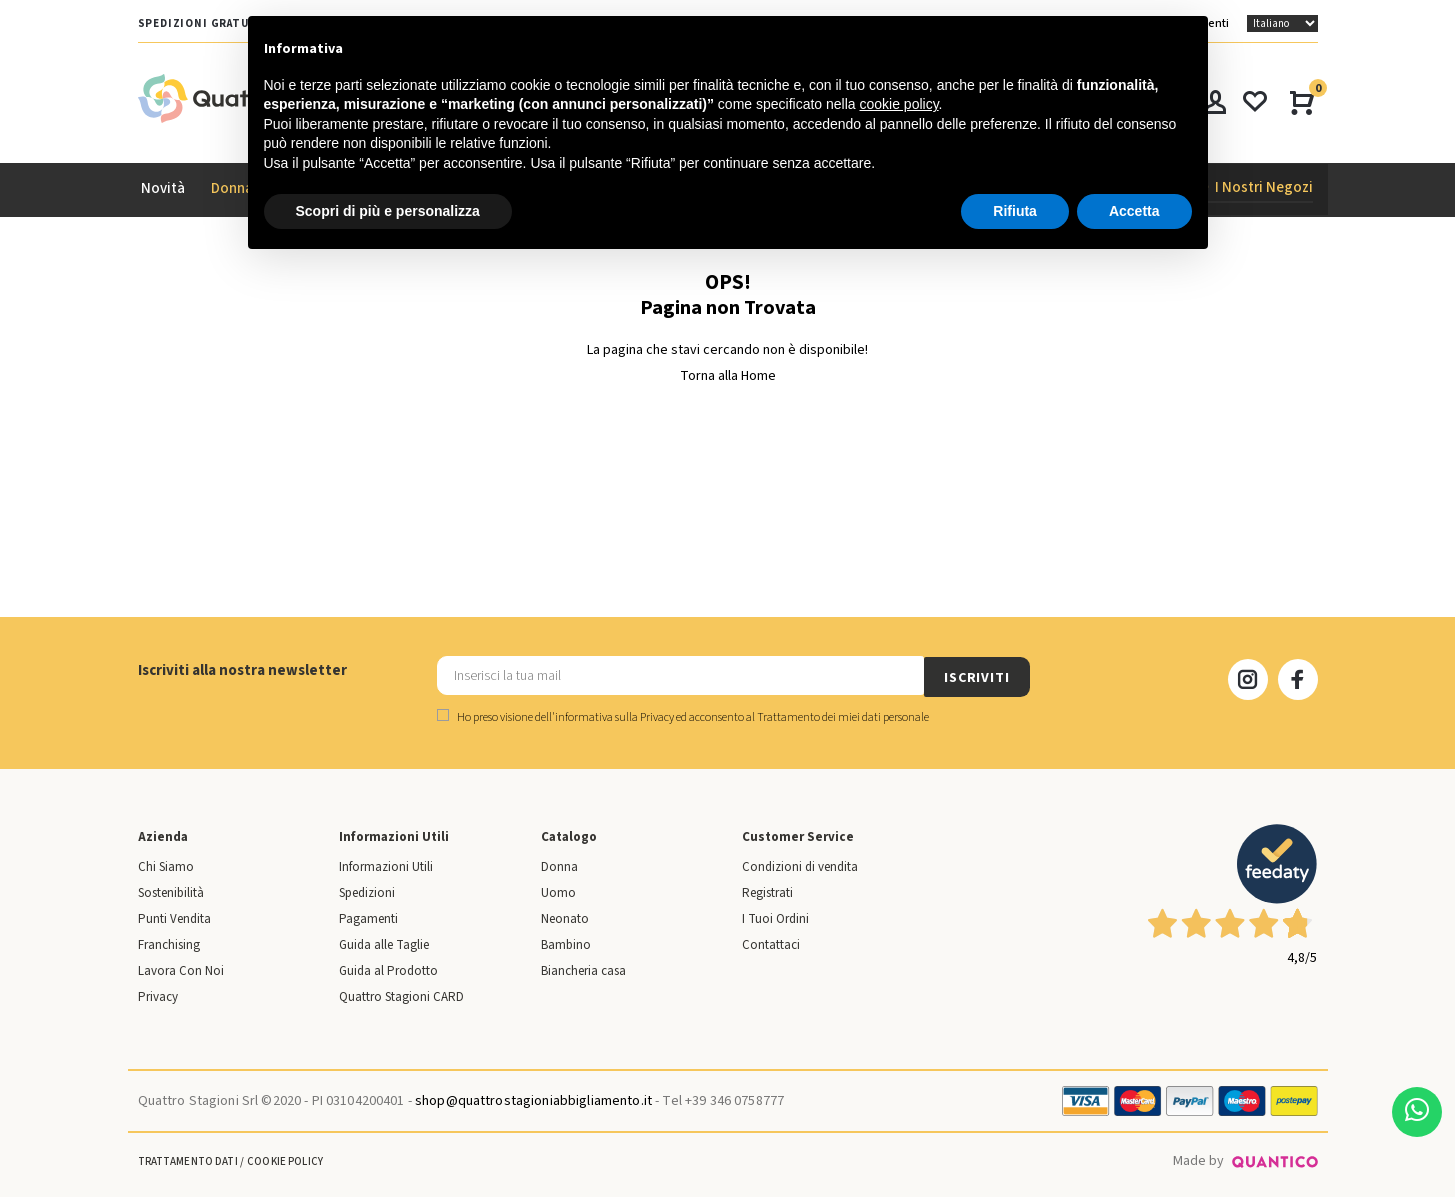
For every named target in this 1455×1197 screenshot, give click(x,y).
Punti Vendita (174, 917)
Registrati (767, 891)
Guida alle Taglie (384, 943)
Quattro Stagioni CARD (401, 995)
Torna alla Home (728, 376)
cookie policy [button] (898, 104)
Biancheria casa (583, 969)
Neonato (565, 917)
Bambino (566, 943)
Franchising (169, 943)
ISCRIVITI (977, 676)
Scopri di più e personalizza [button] (388, 211)
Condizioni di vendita (800, 865)
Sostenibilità (171, 891)
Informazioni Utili (386, 865)
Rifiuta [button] (1015, 211)
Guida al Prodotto (388, 969)
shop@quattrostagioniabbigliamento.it (533, 1099)
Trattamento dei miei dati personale (843, 715)
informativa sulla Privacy (614, 715)
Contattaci (771, 943)
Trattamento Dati (188, 1159)
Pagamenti (368, 917)
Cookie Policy (285, 1159)
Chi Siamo (166, 865)
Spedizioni (367, 891)
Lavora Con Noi (181, 969)
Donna (559, 865)
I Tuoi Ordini (775, 917)
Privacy (158, 995)
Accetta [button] (1134, 211)
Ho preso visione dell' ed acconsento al (683, 715)
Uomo (558, 891)
